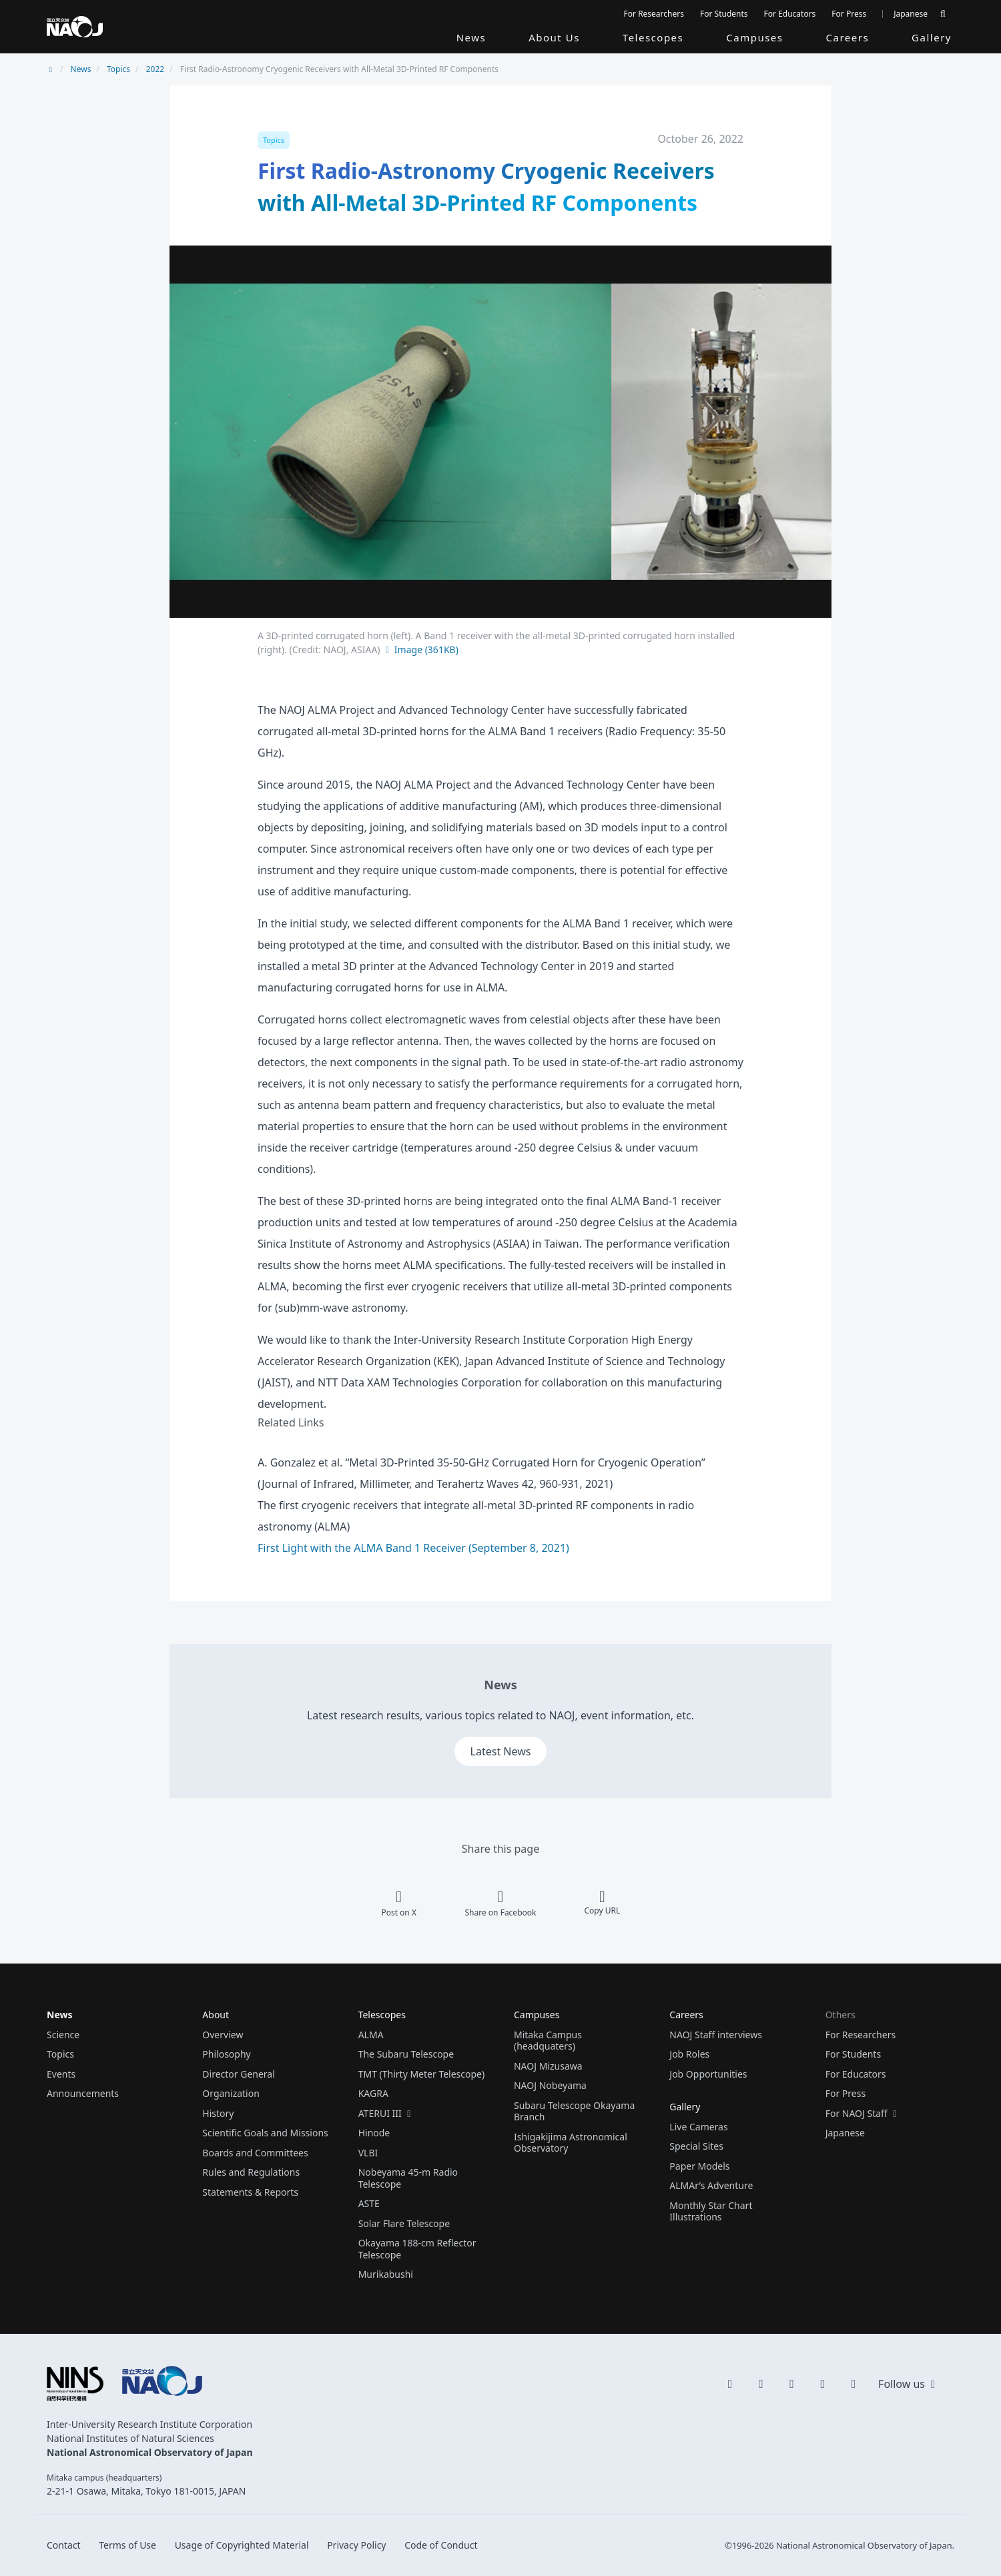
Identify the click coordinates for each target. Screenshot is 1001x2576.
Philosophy (226, 2054)
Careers (848, 37)
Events (61, 2074)
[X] (730, 2383)
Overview (222, 2034)
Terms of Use (127, 2545)
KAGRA (373, 2093)
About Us (554, 37)
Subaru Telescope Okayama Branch (574, 2111)
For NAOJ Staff (862, 2113)
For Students (724, 13)
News (471, 37)
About (215, 2014)
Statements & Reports (250, 2192)
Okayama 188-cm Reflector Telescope (417, 2248)
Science (63, 2034)
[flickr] (823, 2383)
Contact (64, 2545)
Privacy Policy (356, 2545)
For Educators (790, 13)
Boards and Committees (255, 2152)
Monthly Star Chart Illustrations (710, 2211)
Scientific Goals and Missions (265, 2132)
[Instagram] (792, 2383)
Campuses (754, 37)
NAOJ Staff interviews (715, 2034)
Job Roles (689, 2054)
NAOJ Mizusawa (548, 2066)
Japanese (911, 13)
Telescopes (653, 37)
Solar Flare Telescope (404, 2223)
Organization (231, 2093)
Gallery (932, 37)
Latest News (500, 1751)
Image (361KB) (420, 649)
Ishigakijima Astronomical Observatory (570, 2142)
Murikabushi (385, 2274)
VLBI (368, 2152)
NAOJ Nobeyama (550, 2085)
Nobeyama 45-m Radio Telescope (408, 2178)
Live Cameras (698, 2126)
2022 (155, 69)
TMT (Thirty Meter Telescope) (421, 2074)
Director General (238, 2074)
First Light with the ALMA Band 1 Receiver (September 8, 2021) (413, 1548)
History (218, 2113)
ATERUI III (386, 2113)
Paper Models (699, 2166)
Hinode (374, 2132)
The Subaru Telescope (406, 2054)
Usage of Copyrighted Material (242, 2545)
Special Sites (696, 2146)
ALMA (371, 2034)
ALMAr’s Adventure (711, 2185)
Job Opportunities (708, 2074)
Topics (118, 69)
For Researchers (654, 13)
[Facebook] (854, 2383)
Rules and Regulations (251, 2172)
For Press (848, 13)
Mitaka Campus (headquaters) (548, 2040)
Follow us (908, 2384)
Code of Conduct (440, 2545)
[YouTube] (761, 2383)
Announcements (83, 2093)
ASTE (369, 2203)
